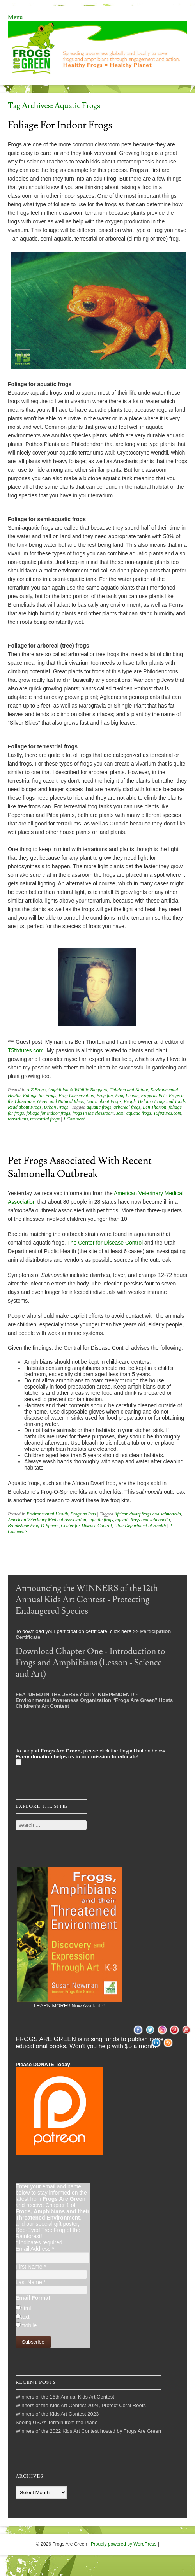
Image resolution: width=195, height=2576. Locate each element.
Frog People (126, 1095)
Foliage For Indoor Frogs (60, 125)
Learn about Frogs (103, 1101)
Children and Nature (128, 1089)
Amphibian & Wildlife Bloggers (77, 1089)
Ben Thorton (154, 1107)
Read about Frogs (24, 1107)
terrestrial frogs (44, 1119)
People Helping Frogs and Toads (154, 1101)
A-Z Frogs (36, 1089)
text (25, 2317)
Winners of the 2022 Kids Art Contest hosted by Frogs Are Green (88, 2431)
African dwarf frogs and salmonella (147, 1514)
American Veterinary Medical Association (47, 1519)
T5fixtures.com (26, 1050)
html (26, 2308)
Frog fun (104, 1095)
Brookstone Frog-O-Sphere (33, 1525)
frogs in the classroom (93, 1113)
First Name (31, 2266)
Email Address (35, 2249)
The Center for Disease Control (105, 1243)
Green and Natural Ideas (60, 1101)
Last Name (31, 2282)
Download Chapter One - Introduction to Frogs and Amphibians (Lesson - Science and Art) (90, 1663)
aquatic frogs (99, 1107)
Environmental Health (47, 1514)
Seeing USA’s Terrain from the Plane (57, 2422)
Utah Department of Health (140, 1525)
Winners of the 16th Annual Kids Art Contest (65, 2397)
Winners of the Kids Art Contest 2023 (57, 2414)
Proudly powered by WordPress (124, 2544)
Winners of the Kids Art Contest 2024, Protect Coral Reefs (81, 2405)
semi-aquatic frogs (133, 1113)
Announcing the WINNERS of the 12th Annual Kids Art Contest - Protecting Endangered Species (87, 1600)
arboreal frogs (126, 1107)
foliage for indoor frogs (48, 1113)
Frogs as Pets (154, 1095)
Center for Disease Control (86, 1525)
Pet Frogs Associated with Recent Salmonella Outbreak (80, 1167)
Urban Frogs (56, 1107)
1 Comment (74, 1119)
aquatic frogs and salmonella (142, 1519)
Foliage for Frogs (40, 1095)
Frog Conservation (76, 1095)
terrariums (18, 1119)
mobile (29, 2325)
